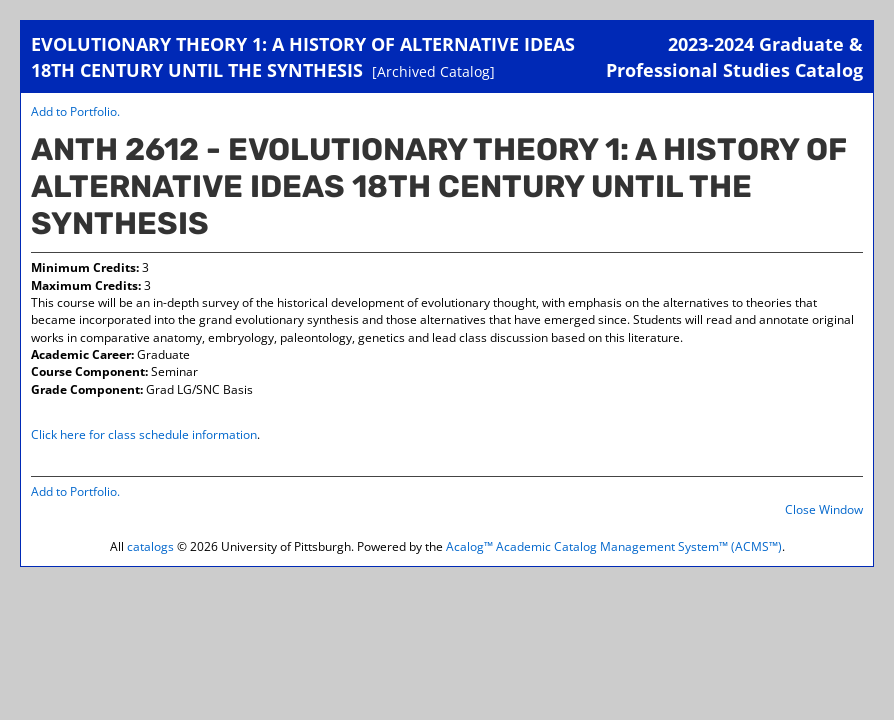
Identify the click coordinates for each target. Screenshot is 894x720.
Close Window (824, 509)
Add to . (75, 111)
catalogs (150, 546)
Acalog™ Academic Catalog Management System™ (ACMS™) (614, 546)
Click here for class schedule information (144, 434)
